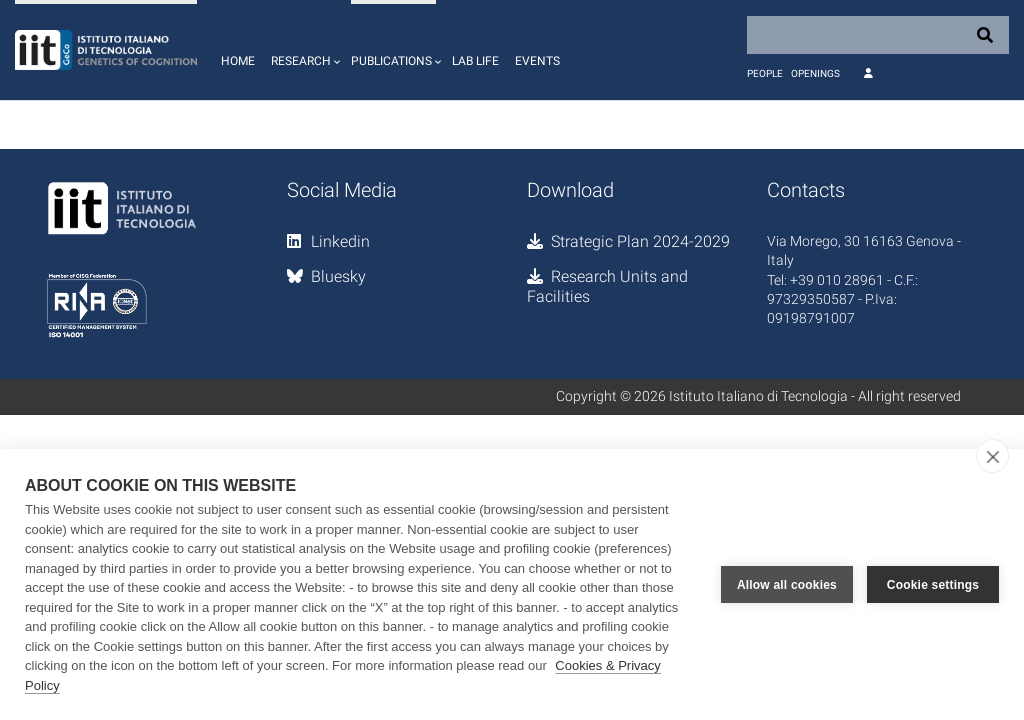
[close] (992, 456)
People (765, 73)
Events (537, 61)
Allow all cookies (787, 585)
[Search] (878, 35)
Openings (815, 73)
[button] (303, 50)
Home (238, 61)
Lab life (475, 61)
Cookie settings (933, 585)
